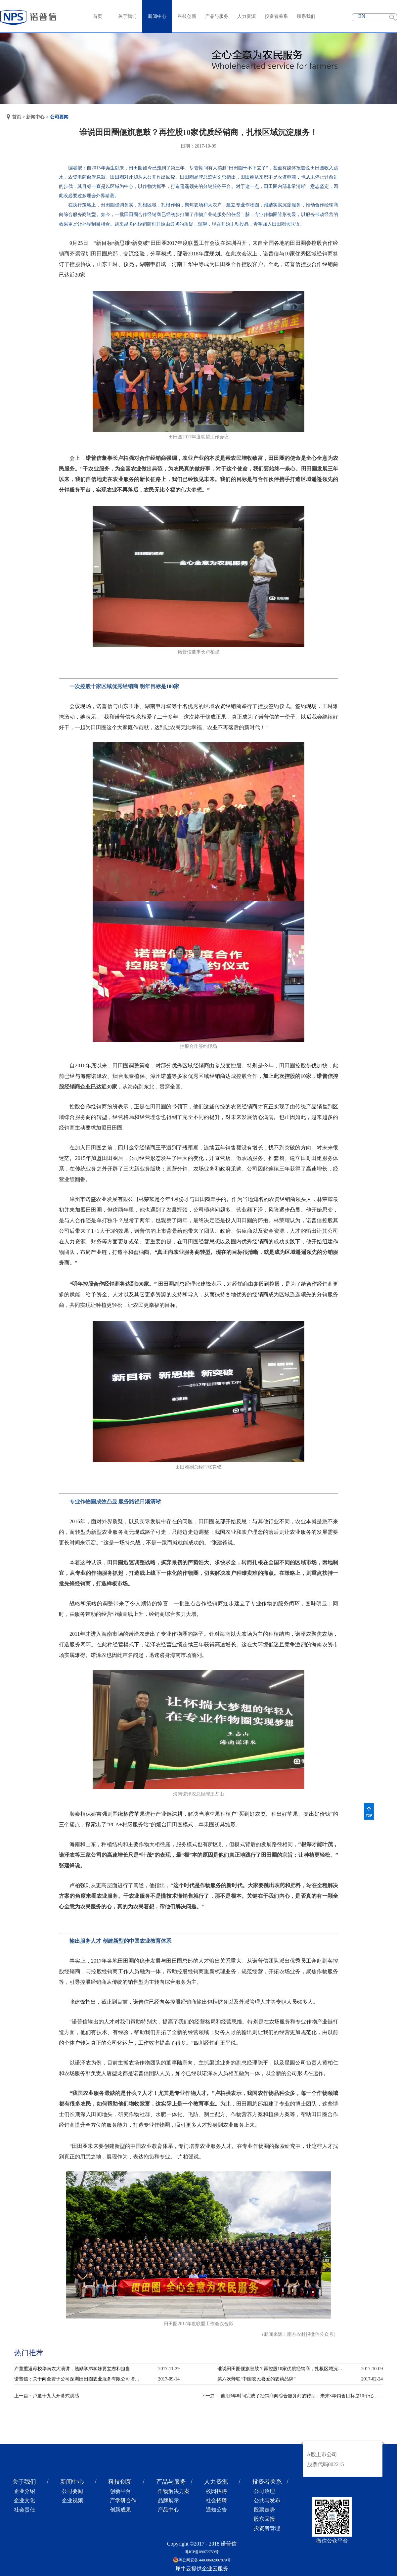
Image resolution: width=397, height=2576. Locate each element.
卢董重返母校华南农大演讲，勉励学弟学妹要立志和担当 (72, 2368)
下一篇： (296, 2395)
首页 (97, 16)
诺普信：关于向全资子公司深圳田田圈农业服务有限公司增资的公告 (78, 2378)
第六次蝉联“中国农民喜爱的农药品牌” (256, 2378)
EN (361, 16)
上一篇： (46, 2395)
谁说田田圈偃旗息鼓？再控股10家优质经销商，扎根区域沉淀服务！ (281, 2368)
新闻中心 (35, 116)
